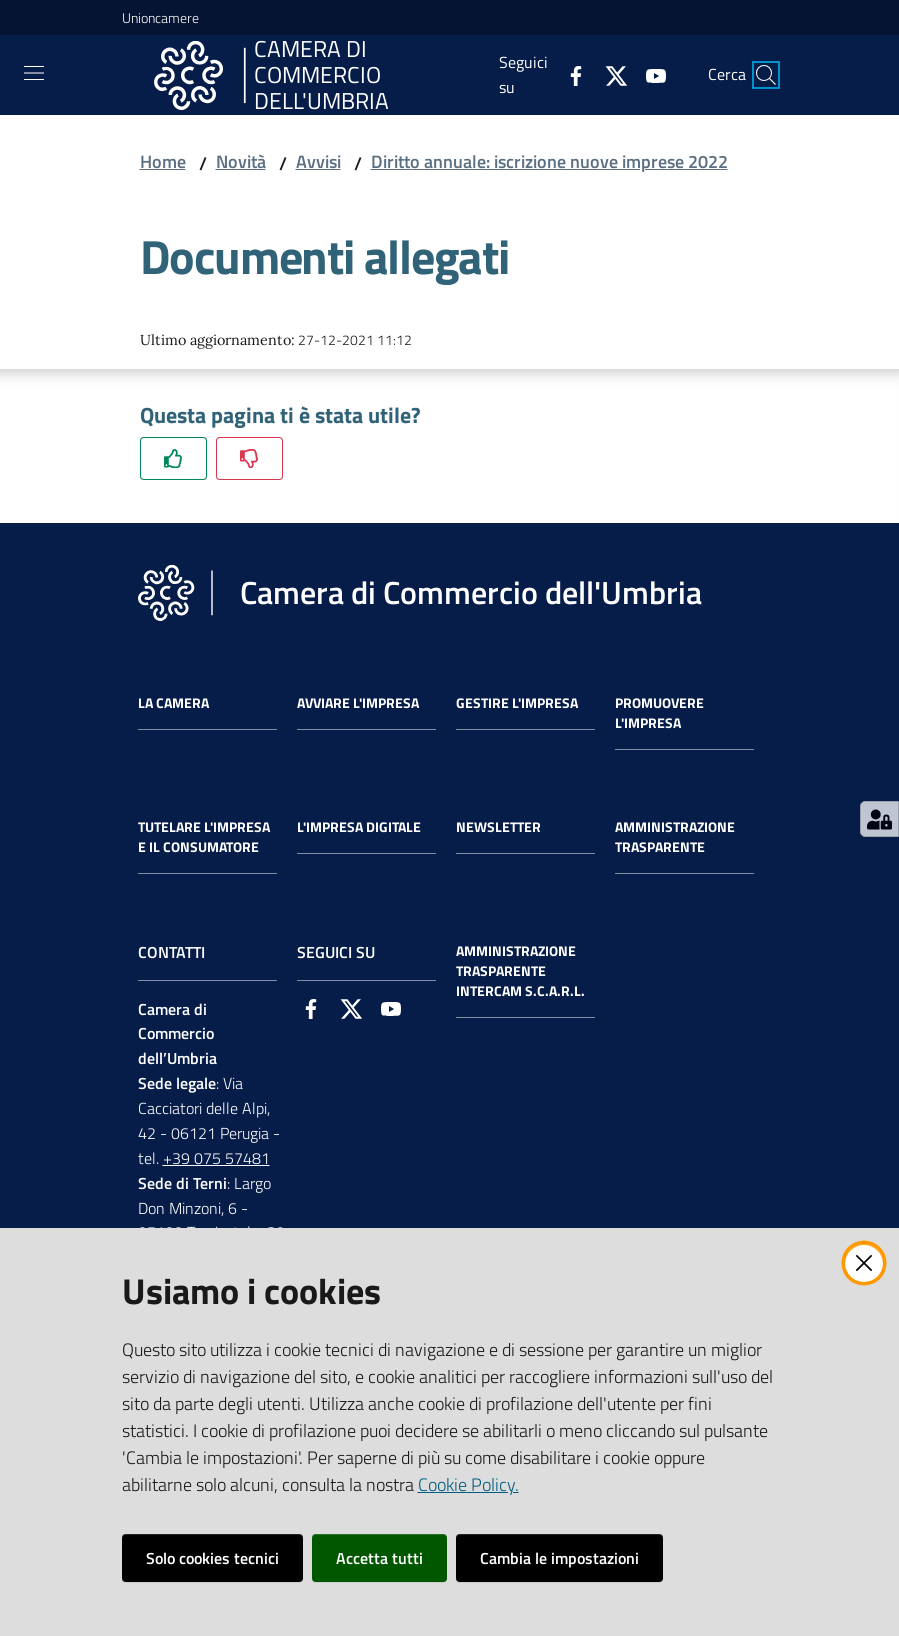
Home (163, 161)
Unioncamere (160, 17)
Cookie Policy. (468, 1484)
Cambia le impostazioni (559, 1558)
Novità (241, 161)
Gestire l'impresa (517, 703)
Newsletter (498, 827)
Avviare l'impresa (358, 703)
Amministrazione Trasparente (675, 837)
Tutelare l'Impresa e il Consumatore (204, 837)
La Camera (173, 703)
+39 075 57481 (216, 1158)
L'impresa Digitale (359, 827)
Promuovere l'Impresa (659, 713)
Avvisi (318, 161)
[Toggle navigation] (34, 73)
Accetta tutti (379, 1558)
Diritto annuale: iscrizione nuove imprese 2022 (549, 161)
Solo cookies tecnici (212, 1558)
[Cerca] (766, 75)
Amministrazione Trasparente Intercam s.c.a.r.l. (520, 971)
